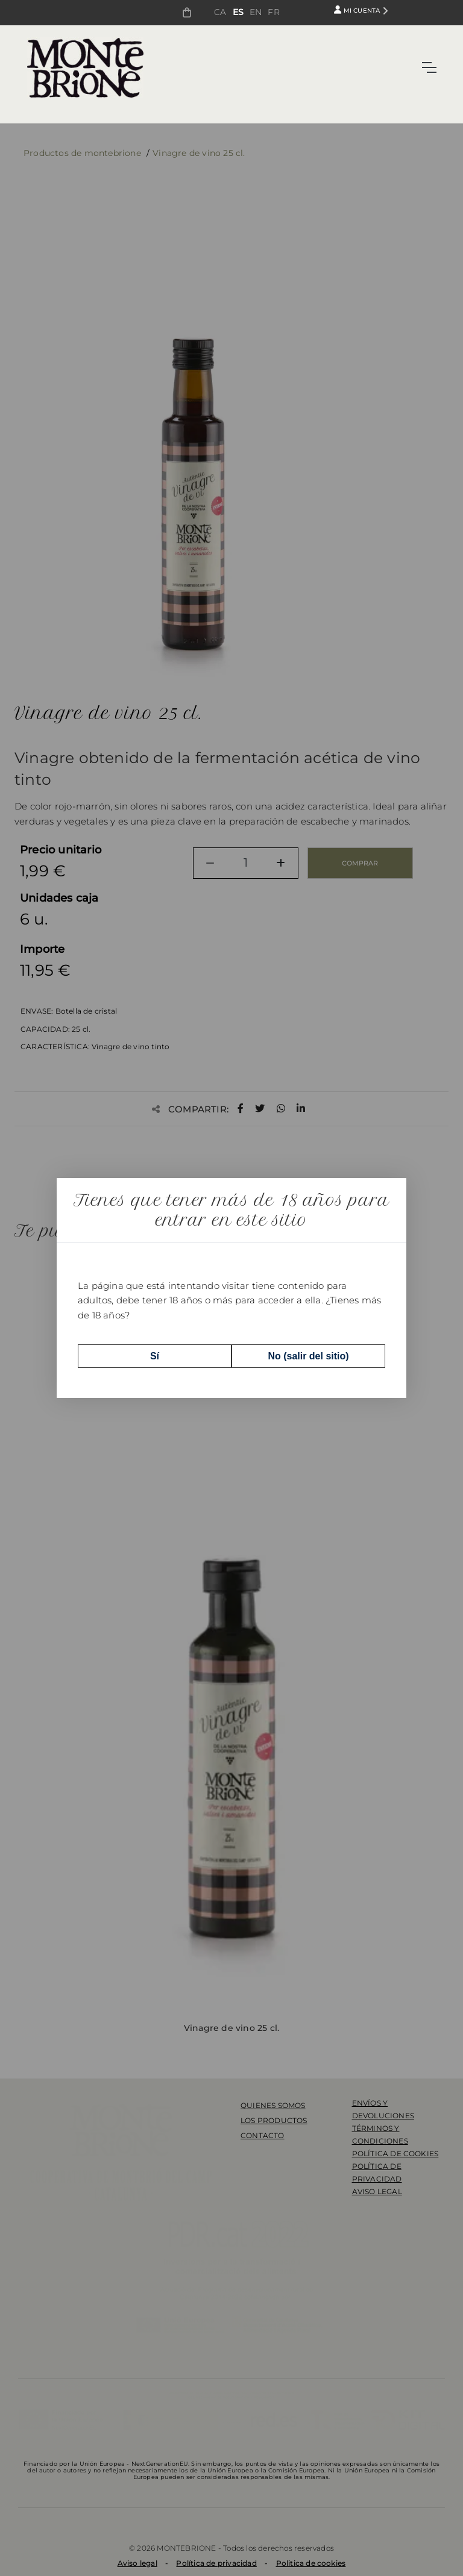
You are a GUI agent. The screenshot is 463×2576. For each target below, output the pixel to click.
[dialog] (231, 1288)
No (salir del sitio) (308, 1356)
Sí (154, 1356)
